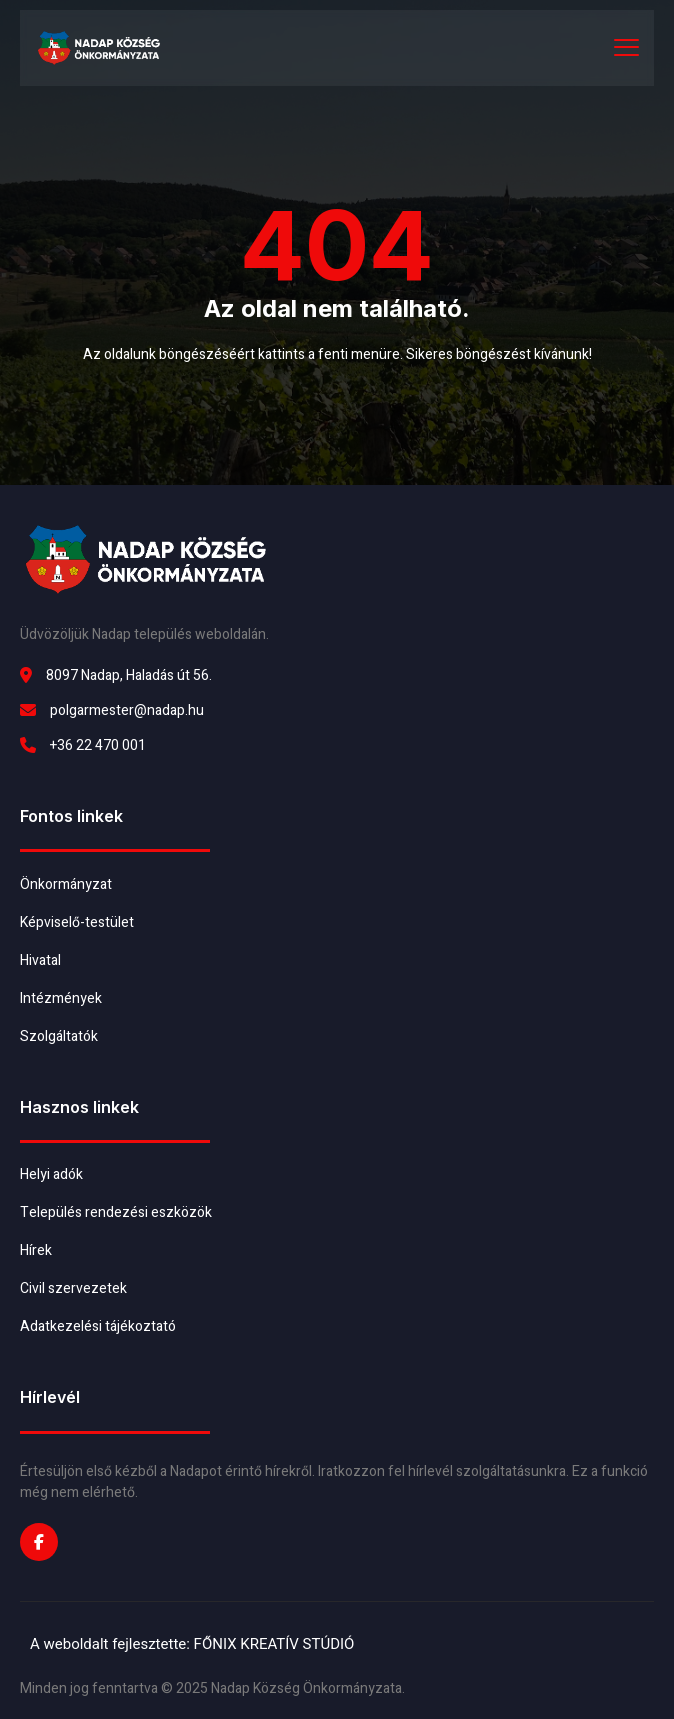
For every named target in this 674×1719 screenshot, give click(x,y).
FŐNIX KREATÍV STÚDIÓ (274, 1644)
